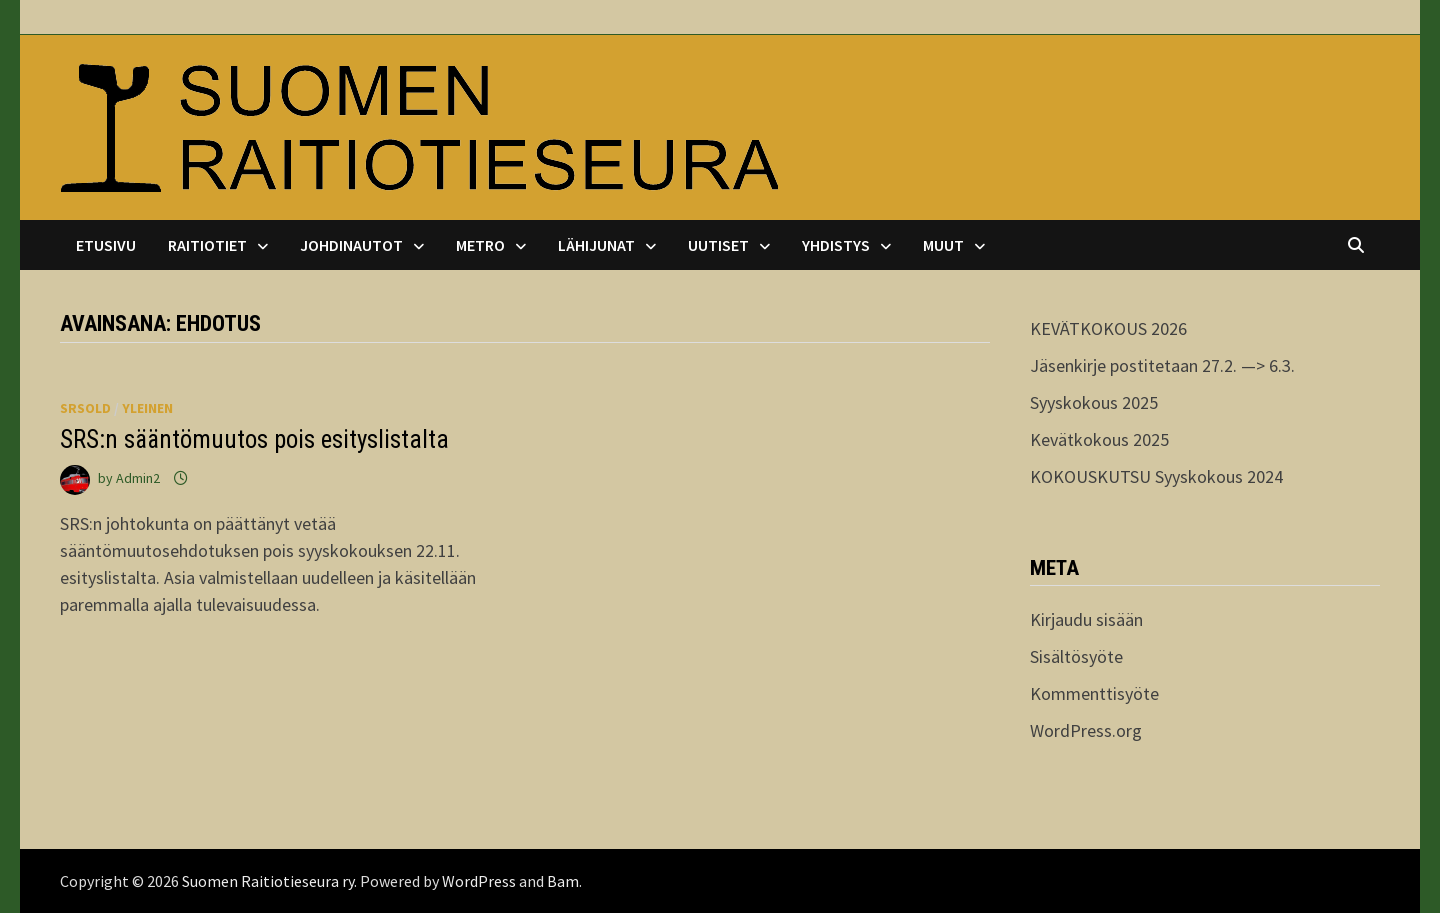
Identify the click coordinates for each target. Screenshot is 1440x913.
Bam (563, 881)
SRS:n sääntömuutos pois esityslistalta (254, 439)
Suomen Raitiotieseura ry (268, 881)
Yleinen (147, 408)
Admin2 (138, 478)
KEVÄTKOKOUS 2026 (1108, 328)
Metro (480, 245)
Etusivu (106, 245)
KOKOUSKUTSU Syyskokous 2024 (1156, 476)
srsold (85, 408)
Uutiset (718, 245)
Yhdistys (836, 245)
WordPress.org (1086, 730)
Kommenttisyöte (1094, 693)
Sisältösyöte (1076, 656)
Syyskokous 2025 (1094, 402)
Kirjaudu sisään (1086, 619)
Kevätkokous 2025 (1099, 439)
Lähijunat (596, 245)
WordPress (479, 881)
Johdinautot (351, 245)
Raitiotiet (207, 245)
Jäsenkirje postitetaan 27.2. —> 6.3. (1162, 365)
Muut (943, 245)
